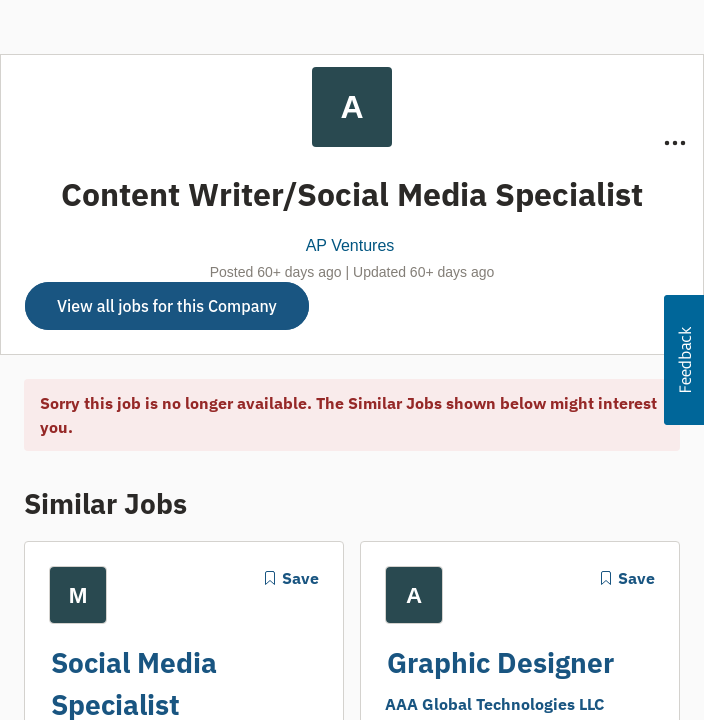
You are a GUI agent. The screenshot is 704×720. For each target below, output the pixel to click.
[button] (684, 360)
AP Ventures (350, 245)
